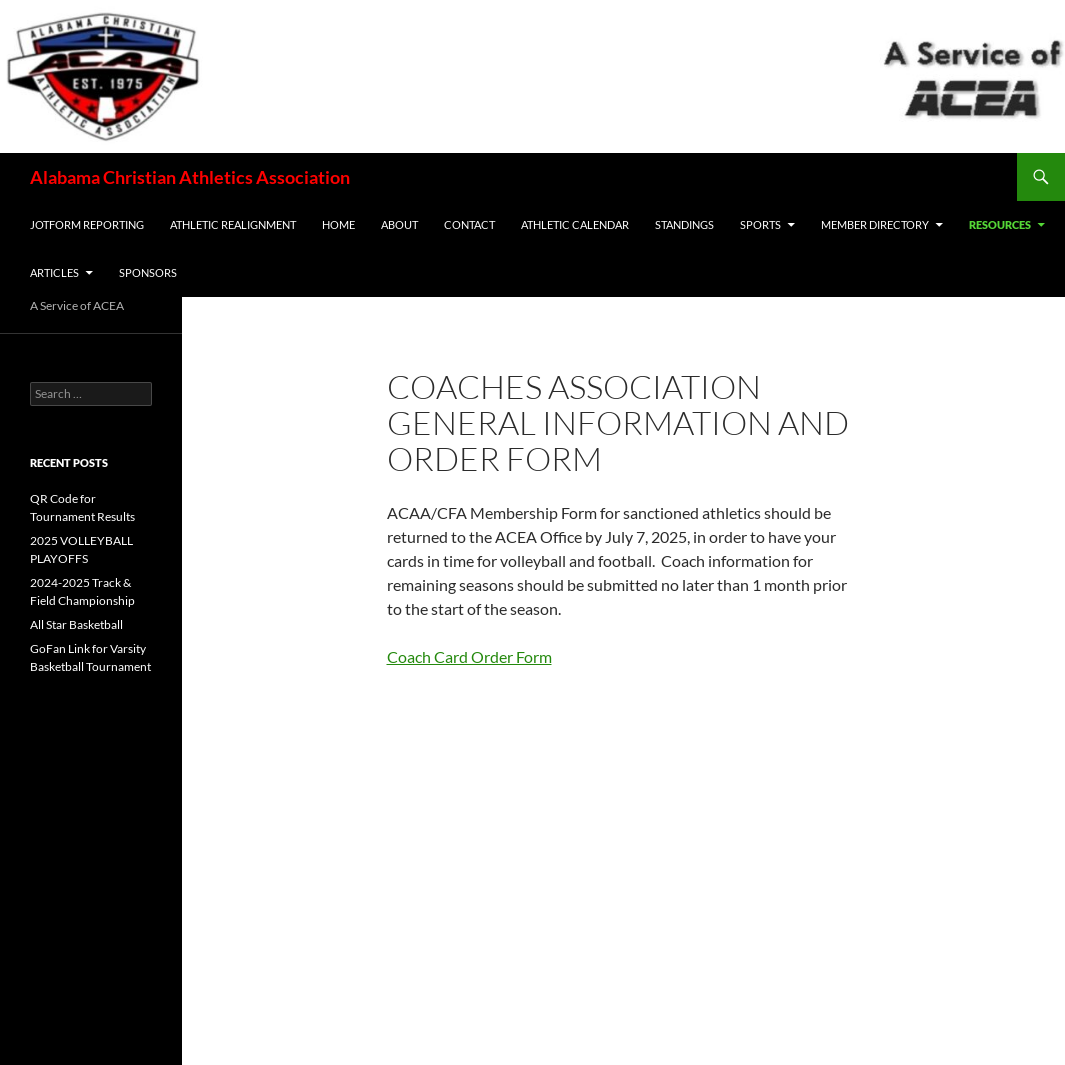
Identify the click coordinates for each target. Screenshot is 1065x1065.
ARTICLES (54, 272)
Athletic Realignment (233, 224)
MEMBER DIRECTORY (875, 224)
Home (338, 224)
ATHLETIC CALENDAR (575, 224)
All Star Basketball (76, 624)
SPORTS (760, 224)
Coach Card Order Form (469, 656)
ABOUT (399, 224)
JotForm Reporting (87, 224)
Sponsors (148, 272)
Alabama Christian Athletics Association (190, 177)
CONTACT (469, 224)
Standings (684, 224)
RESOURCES (1000, 224)
